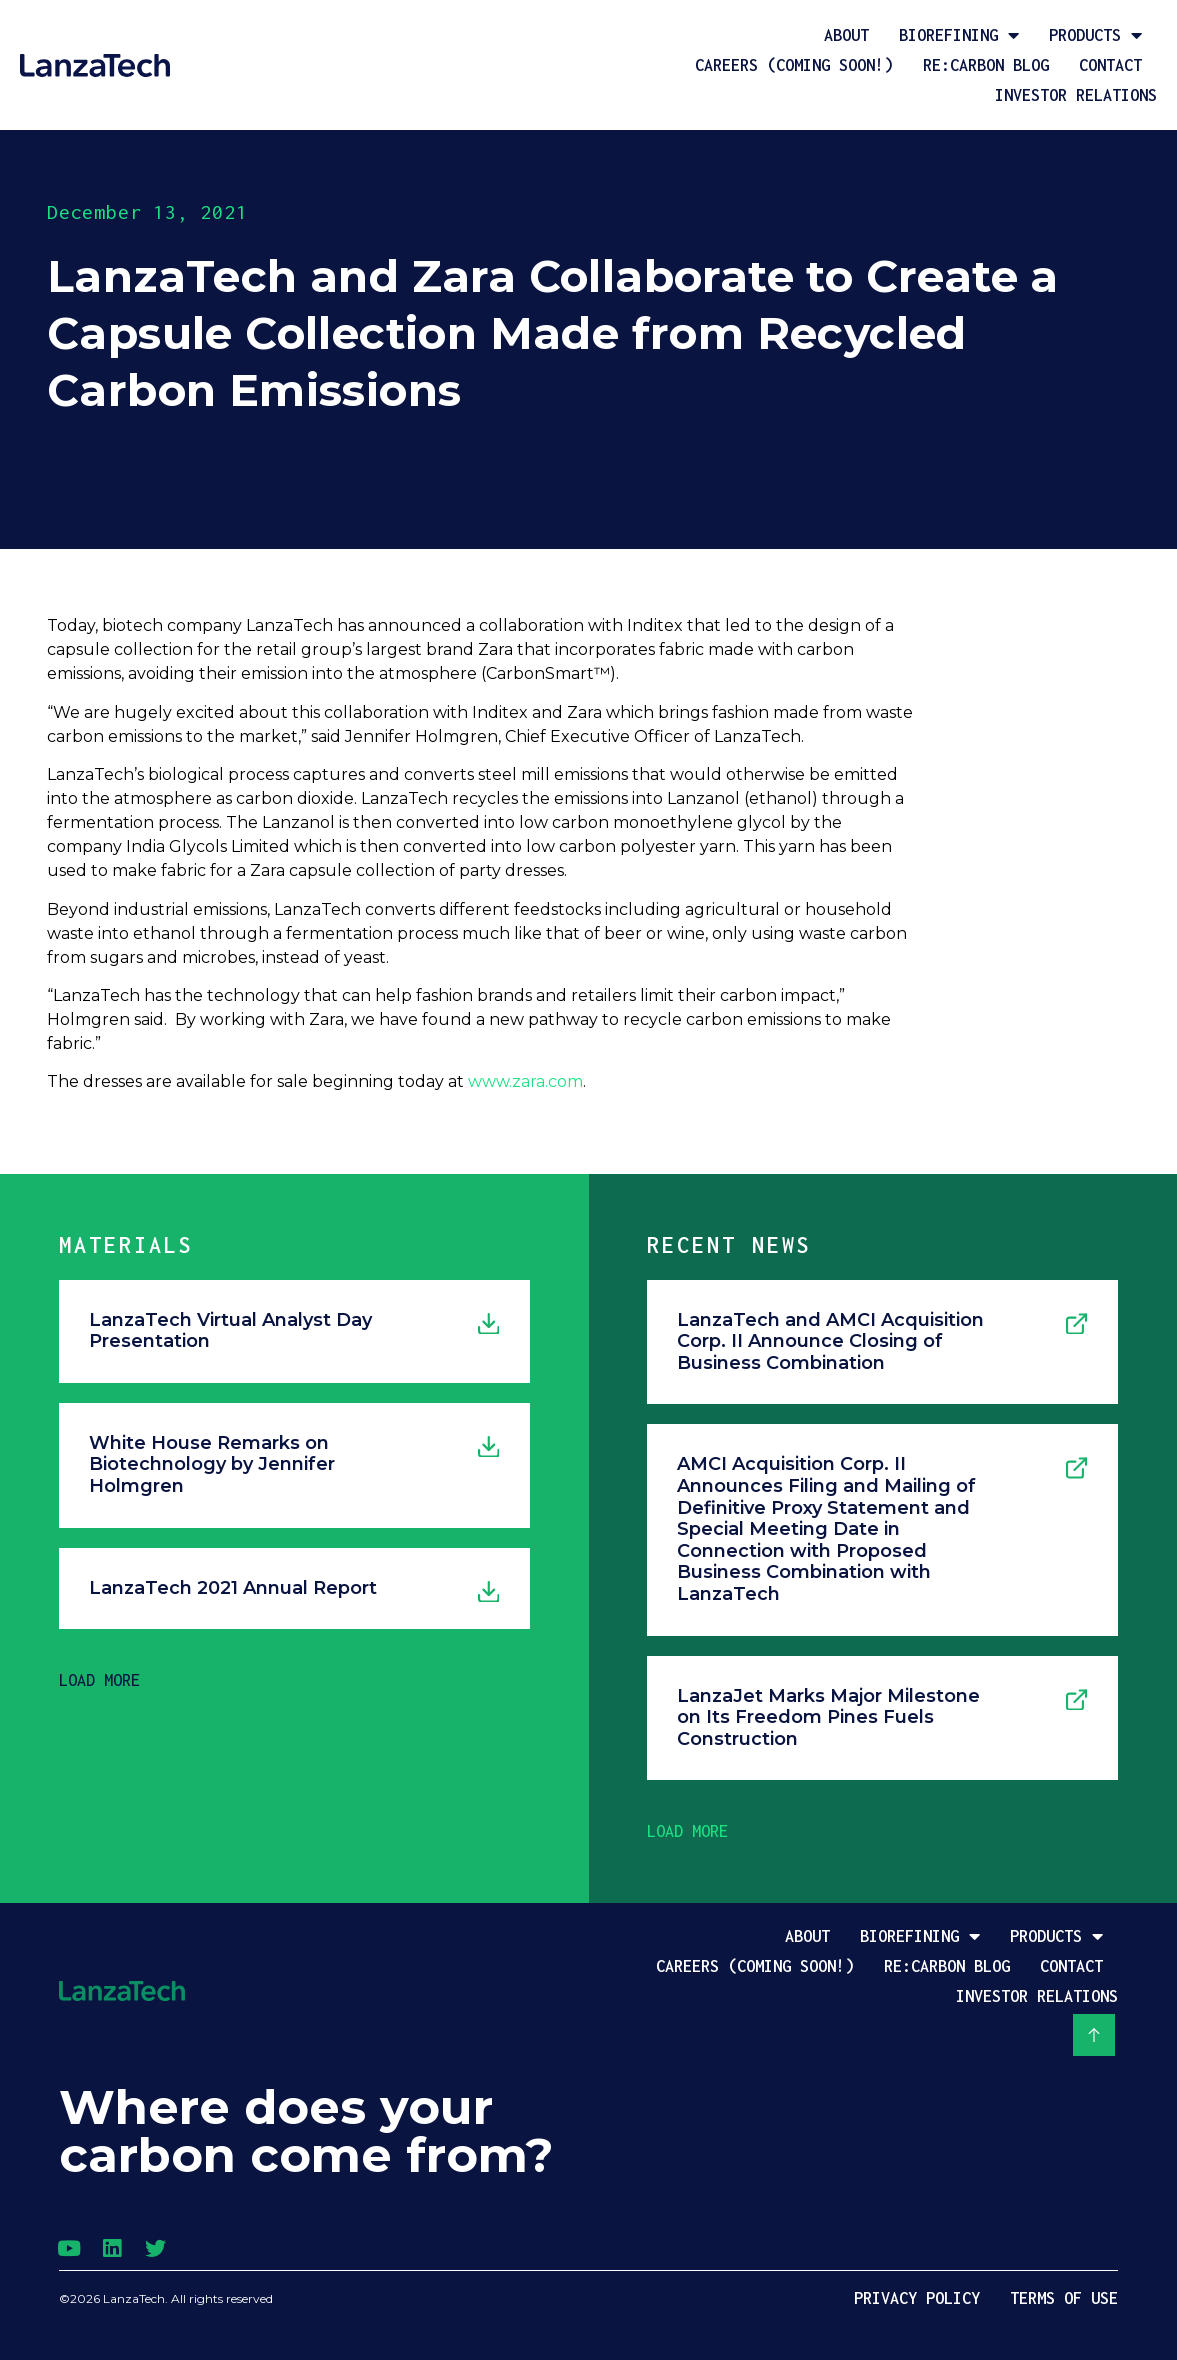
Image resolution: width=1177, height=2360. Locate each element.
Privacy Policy (917, 2298)
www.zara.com (525, 1081)
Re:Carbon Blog (986, 65)
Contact (1110, 65)
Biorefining (959, 35)
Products (1095, 35)
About (846, 35)
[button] (99, 1680)
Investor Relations (1076, 95)
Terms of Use (1064, 2298)
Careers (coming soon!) (794, 65)
